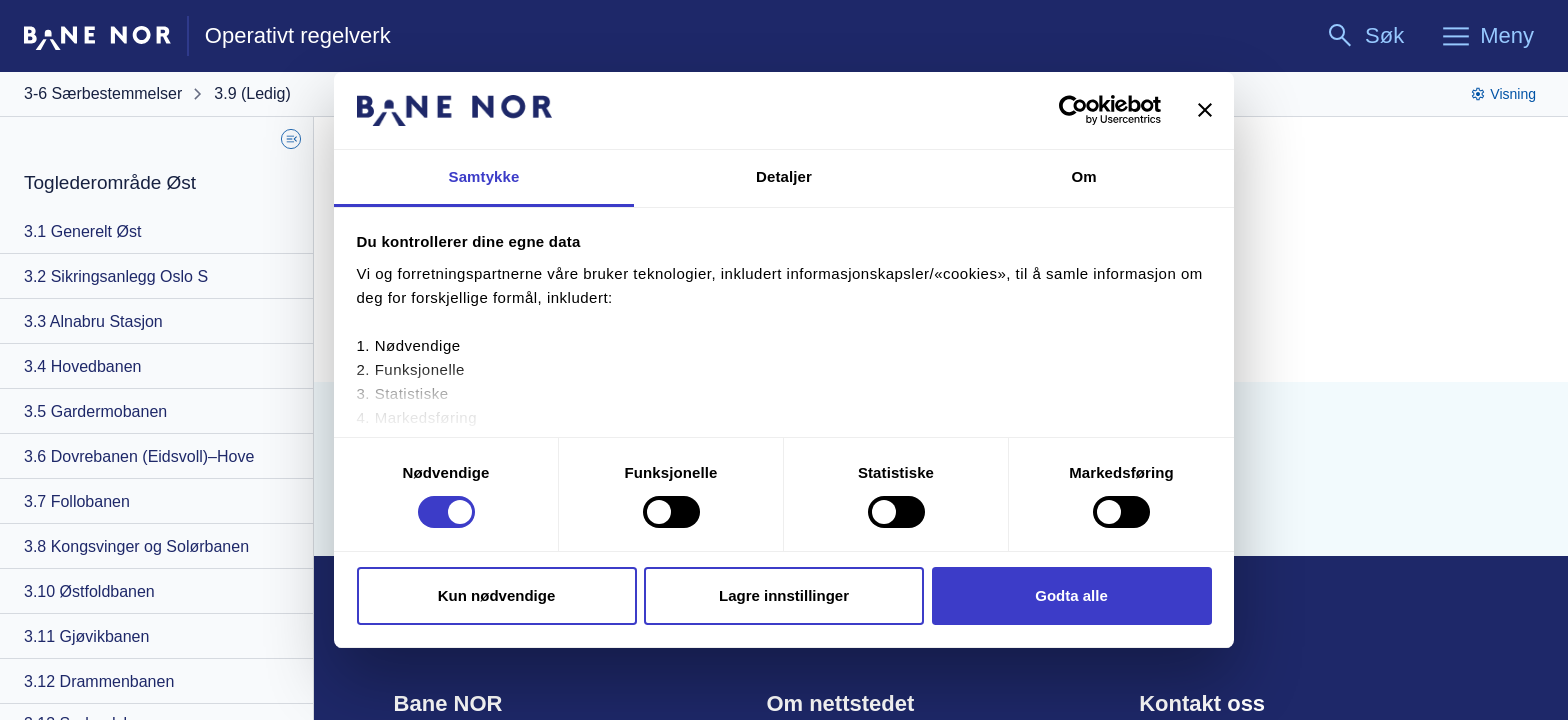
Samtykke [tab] (484, 176)
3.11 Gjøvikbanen (86, 636)
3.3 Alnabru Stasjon (93, 321)
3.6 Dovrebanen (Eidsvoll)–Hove (139, 456)
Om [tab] (1083, 176)
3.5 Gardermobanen (95, 411)
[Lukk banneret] (1205, 110)
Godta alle (1071, 595)
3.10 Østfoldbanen (89, 591)
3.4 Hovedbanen (82, 366)
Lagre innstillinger (784, 595)
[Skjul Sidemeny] (291, 139)
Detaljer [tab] (784, 176)
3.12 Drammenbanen (99, 681)
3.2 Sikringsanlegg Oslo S (116, 276)
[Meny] (1487, 36)
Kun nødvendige (497, 595)
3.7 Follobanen (77, 501)
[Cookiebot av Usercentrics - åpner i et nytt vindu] (1073, 110)
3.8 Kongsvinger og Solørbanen (136, 546)
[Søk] (1364, 36)
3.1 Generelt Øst (82, 231)
